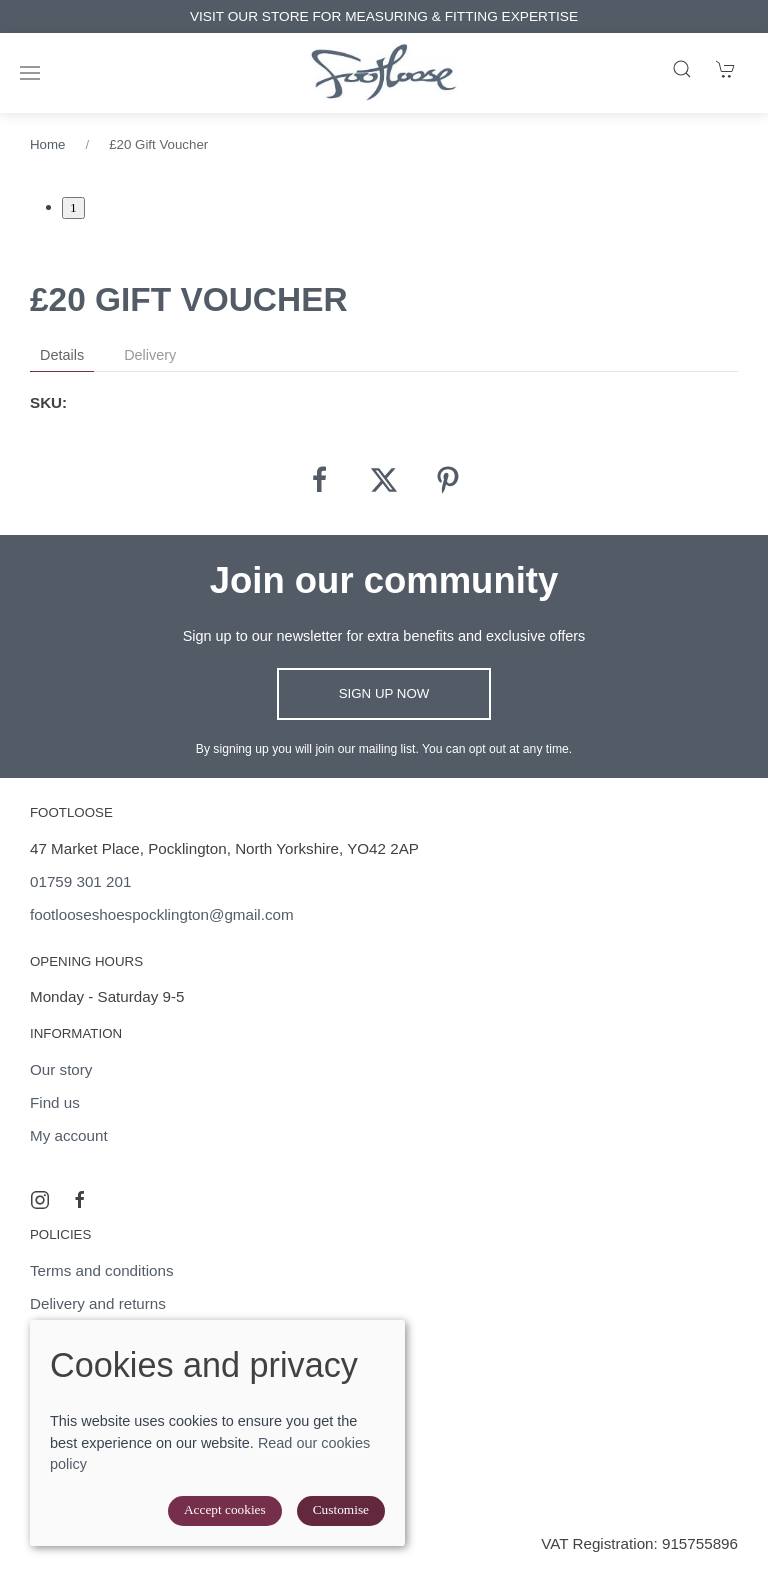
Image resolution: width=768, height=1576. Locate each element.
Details (62, 355)
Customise (341, 1509)
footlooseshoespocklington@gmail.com (162, 914)
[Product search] (682, 69)
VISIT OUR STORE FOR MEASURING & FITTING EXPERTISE (405, 16)
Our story (61, 1069)
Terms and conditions (102, 1270)
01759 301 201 (80, 881)
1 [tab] (73, 207)
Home (47, 144)
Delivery (150, 355)
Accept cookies (225, 1509)
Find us (55, 1102)
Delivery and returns (98, 1303)
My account (69, 1135)
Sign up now (384, 693)
